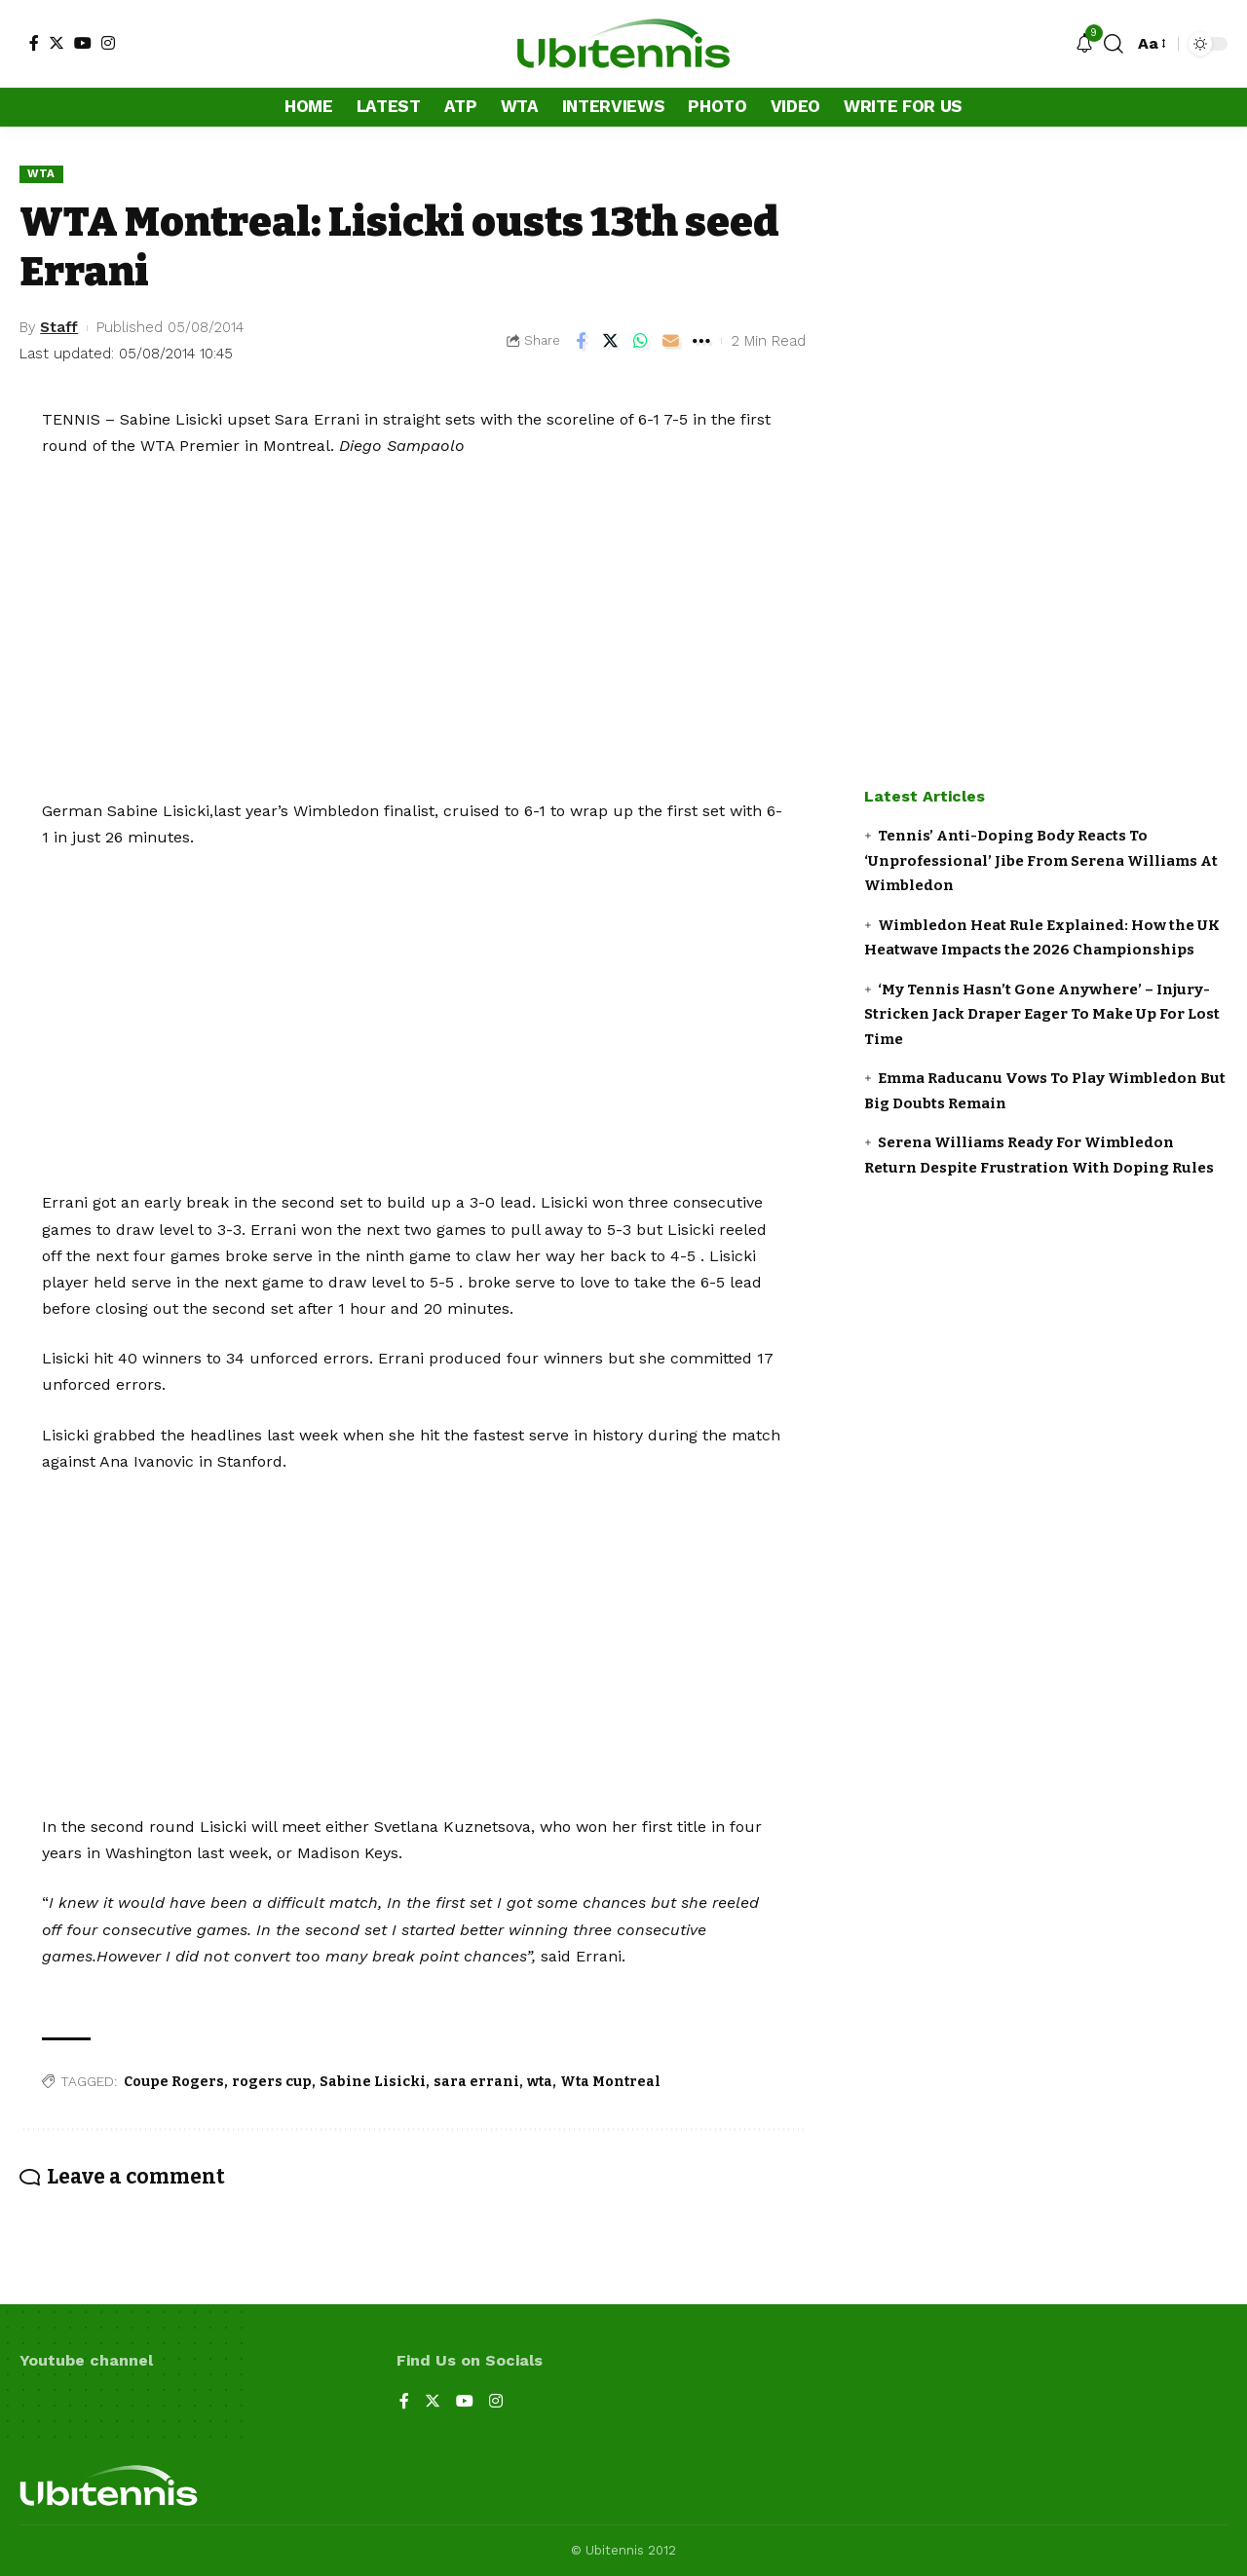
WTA (41, 173)
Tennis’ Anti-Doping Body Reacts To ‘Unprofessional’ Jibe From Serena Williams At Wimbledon (1041, 860)
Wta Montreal (610, 2081)
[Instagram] (108, 43)
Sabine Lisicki (373, 2081)
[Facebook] (34, 43)
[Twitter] (56, 43)
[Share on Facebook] (580, 340)
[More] (701, 340)
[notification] (1084, 44)
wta (539, 2081)
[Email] (671, 340)
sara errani (476, 2081)
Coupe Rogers (174, 2081)
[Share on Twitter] (610, 340)
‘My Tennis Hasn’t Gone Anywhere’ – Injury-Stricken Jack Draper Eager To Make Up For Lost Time (1042, 1014)
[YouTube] (82, 43)
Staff (59, 327)
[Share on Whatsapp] (641, 340)
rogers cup (272, 2081)
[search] (1113, 43)
